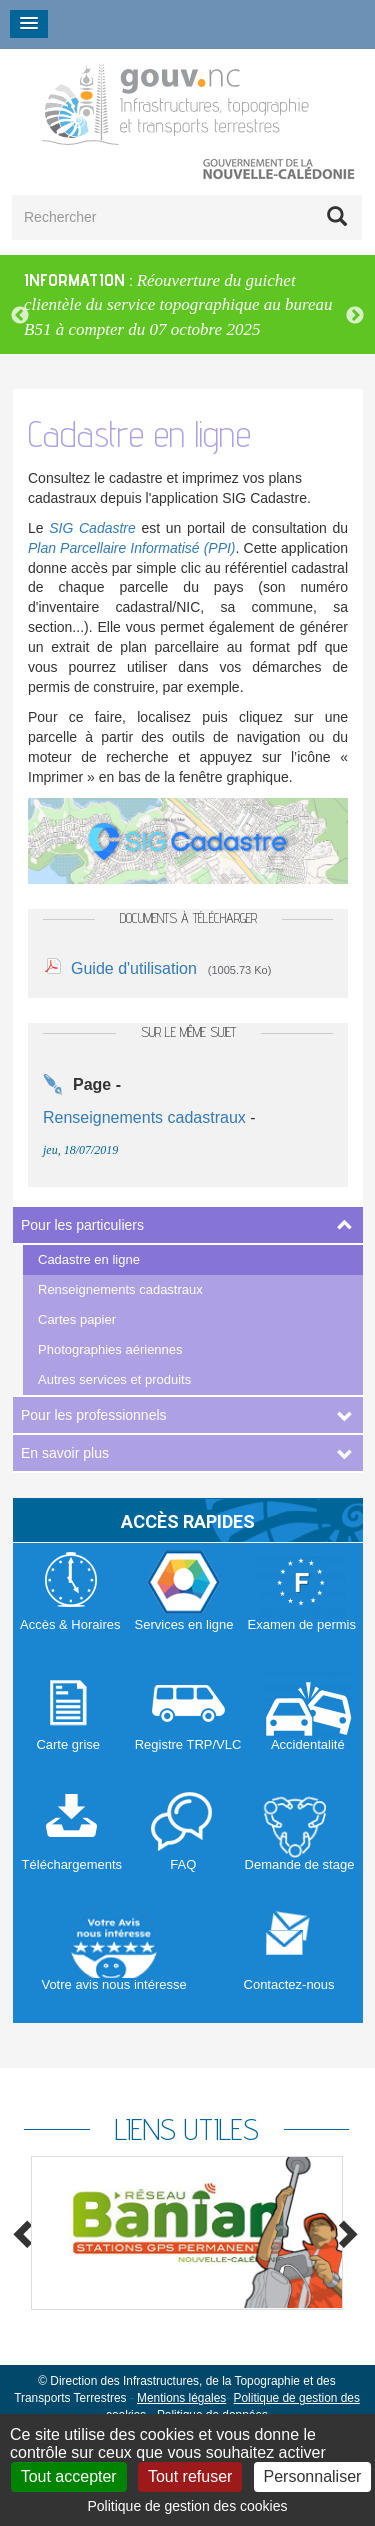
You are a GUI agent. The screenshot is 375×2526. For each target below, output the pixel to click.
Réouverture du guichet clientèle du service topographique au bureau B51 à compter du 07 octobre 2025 (178, 305)
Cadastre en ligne (89, 1259)
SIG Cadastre (92, 528)
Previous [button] (20, 316)
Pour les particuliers (82, 1225)
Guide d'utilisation (134, 968)
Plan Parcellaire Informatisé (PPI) (132, 548)
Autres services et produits (114, 1379)
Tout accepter (69, 2476)
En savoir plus (65, 1453)
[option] (187, 304)
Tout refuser (190, 2476)
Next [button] (355, 316)
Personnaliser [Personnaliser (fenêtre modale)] (313, 2476)
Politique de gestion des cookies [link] (187, 2506)
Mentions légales (181, 2398)
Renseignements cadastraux (120, 1289)
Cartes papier (77, 1319)
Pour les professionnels (94, 1415)
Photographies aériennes (110, 1349)
